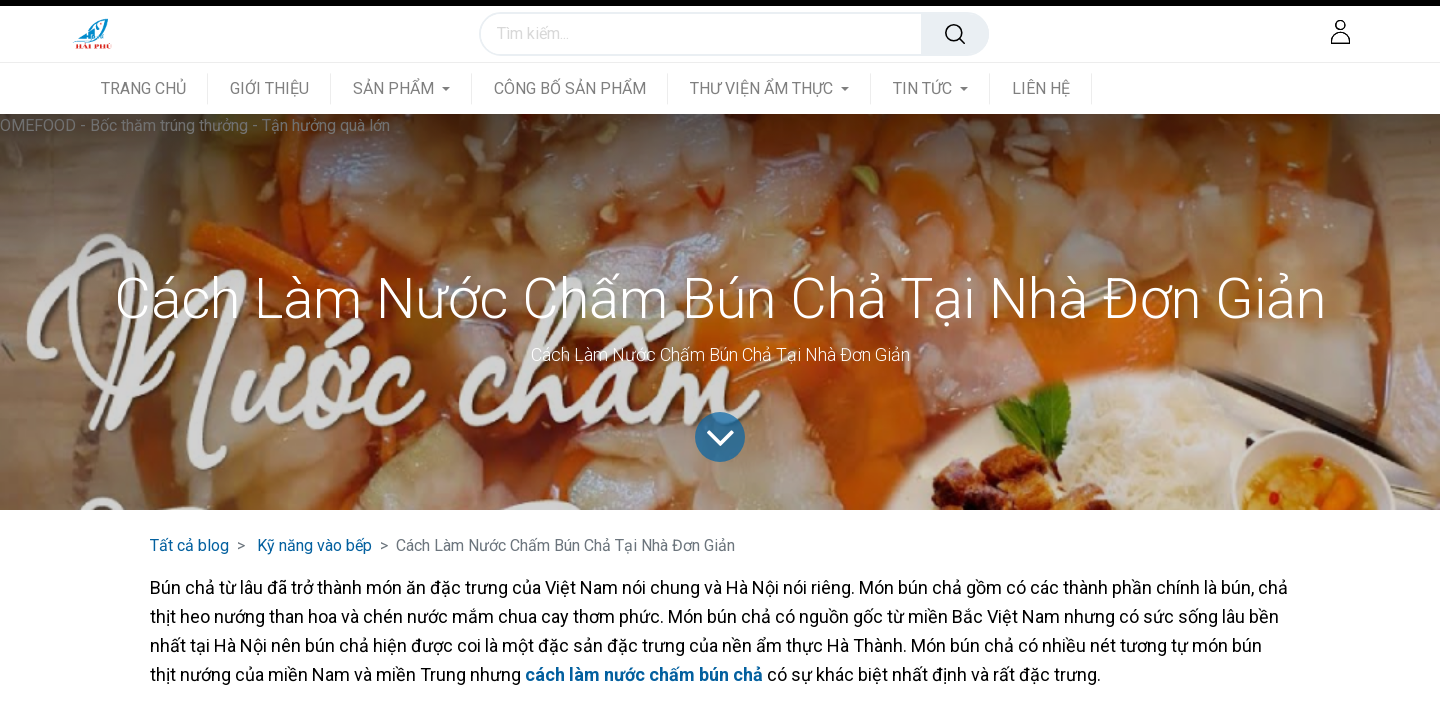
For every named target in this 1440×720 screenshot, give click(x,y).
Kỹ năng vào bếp (314, 545)
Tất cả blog (189, 545)
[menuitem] (154, 88)
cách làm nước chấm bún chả (644, 674)
